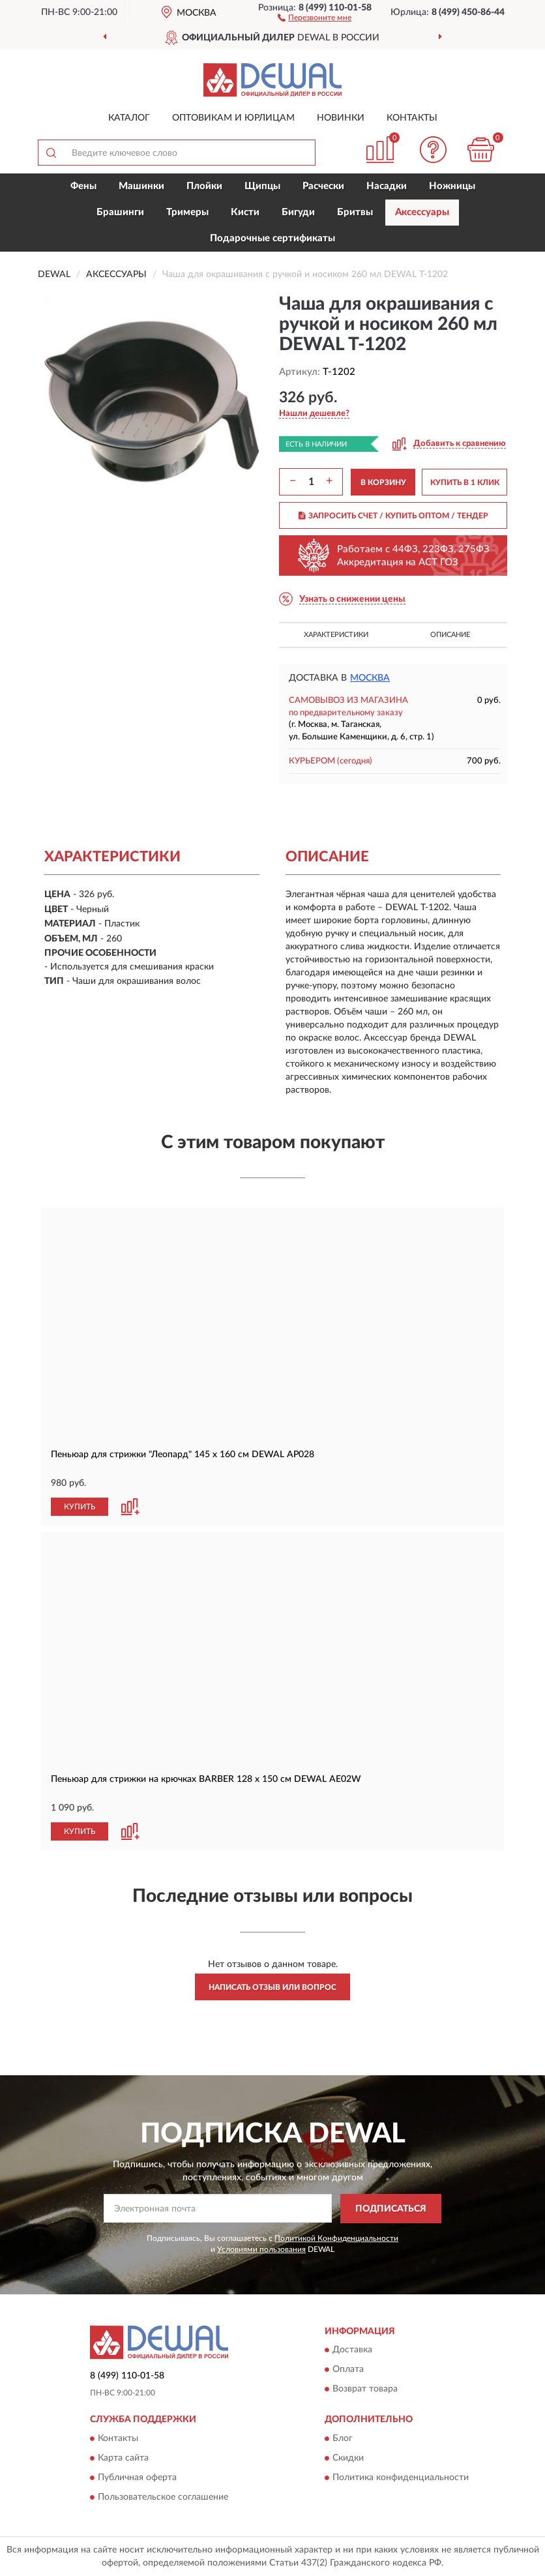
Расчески (323, 186)
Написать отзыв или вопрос (272, 1987)
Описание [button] (450, 634)
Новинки (340, 118)
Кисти (245, 212)
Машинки (141, 186)
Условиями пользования (261, 2249)
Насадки (386, 186)
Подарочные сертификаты (272, 238)
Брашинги (120, 212)
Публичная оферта (137, 2477)
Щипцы (262, 186)
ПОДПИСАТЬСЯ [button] (390, 2208)
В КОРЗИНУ (383, 482)
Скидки (348, 2458)
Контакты (412, 118)
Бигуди (298, 212)
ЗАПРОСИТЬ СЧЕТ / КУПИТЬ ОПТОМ (393, 516)
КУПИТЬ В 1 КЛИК (464, 482)
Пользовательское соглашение (163, 2497)
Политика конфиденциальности (400, 2477)
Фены (83, 186)
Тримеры (187, 212)
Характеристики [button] (336, 634)
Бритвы (355, 212)
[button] (314, 17)
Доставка (352, 2350)
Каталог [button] (129, 118)
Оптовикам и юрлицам (233, 118)
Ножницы (452, 186)
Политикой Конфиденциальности (336, 2238)
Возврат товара (365, 2389)
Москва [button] (370, 678)
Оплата (348, 2370)
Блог (342, 2438)
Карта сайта (123, 2458)
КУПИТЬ (79, 1507)
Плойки (204, 186)
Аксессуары (422, 212)
